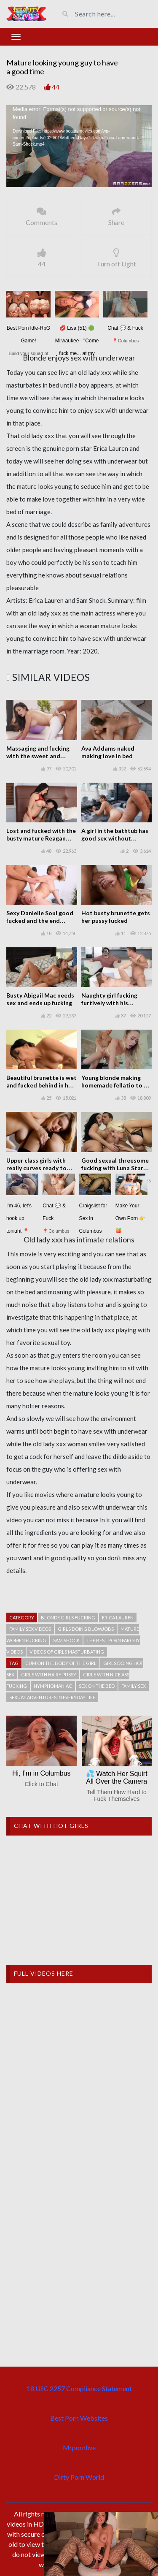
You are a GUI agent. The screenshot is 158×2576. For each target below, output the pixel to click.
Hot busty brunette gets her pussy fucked (115, 916)
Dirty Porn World (79, 2477)
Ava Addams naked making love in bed (107, 752)
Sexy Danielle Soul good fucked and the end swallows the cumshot (39, 920)
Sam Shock (66, 1640)
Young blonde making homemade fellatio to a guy (114, 1085)
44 (55, 87)
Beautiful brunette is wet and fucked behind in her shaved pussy (41, 1085)
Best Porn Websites (79, 2418)
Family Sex (133, 1686)
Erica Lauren (118, 1617)
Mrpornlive (79, 2447)
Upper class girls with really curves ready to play (36, 1168)
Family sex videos (30, 1629)
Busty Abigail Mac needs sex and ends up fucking (40, 999)
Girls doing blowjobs (86, 1629)
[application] (79, 146)
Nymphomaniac (53, 1686)
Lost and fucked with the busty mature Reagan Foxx (41, 838)
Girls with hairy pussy (48, 1674)
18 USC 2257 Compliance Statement (79, 2388)
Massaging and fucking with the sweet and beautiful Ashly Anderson (41, 756)
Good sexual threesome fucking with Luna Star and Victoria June (115, 1168)
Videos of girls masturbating (66, 1651)
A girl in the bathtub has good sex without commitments (114, 838)
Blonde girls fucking (68, 1617)
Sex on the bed (97, 1686)
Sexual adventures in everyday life (52, 1697)
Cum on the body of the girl (60, 1663)
